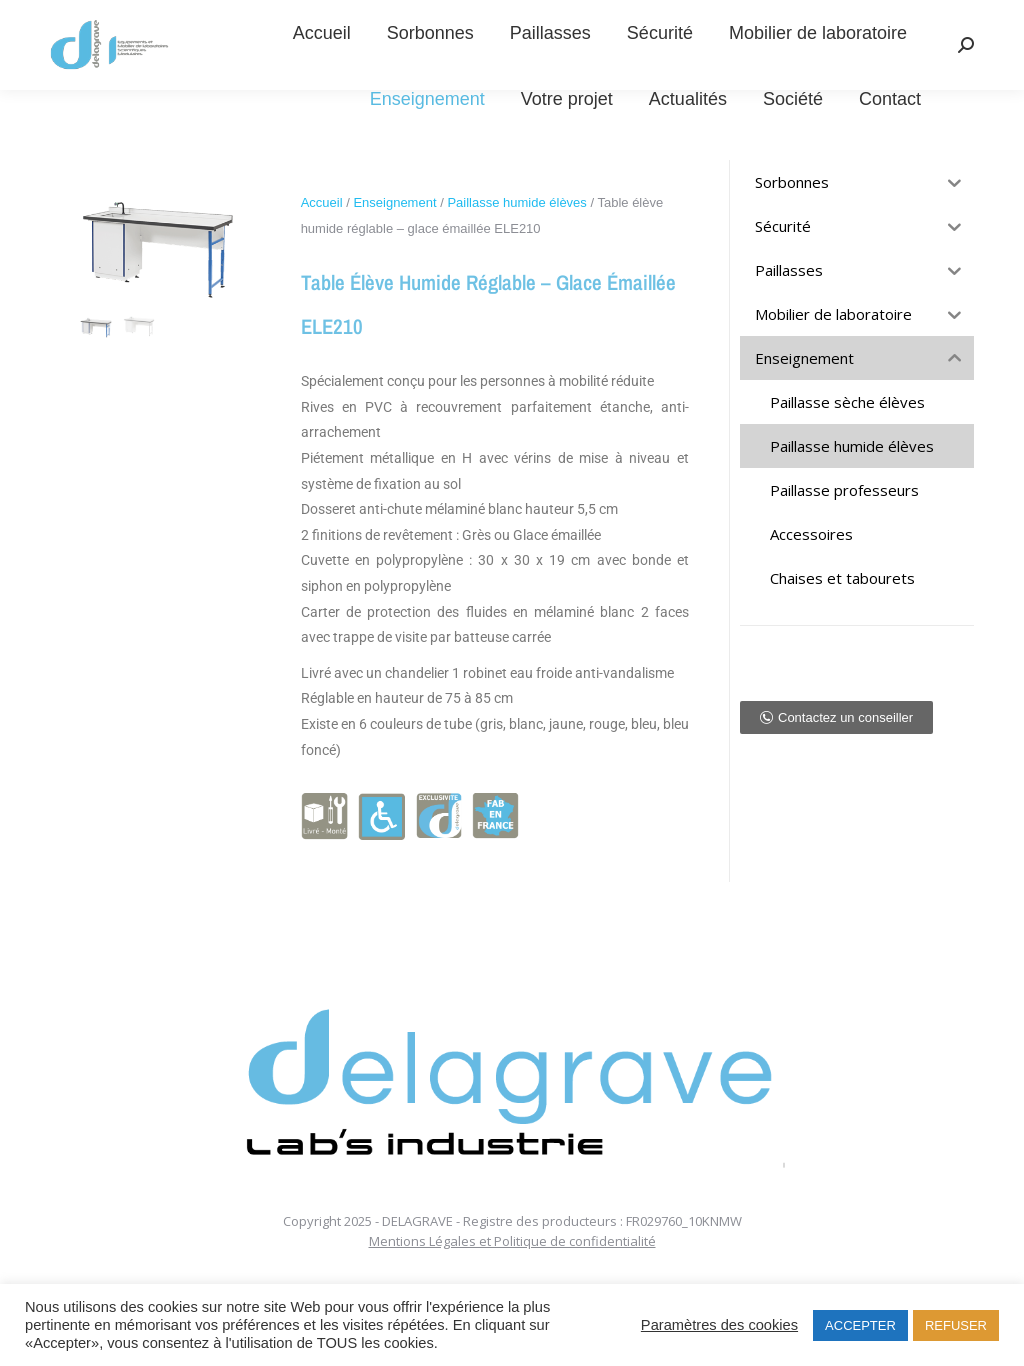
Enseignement (394, 202)
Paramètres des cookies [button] (719, 1325)
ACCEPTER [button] (860, 1325)
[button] (836, 717)
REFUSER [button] (956, 1325)
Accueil (322, 202)
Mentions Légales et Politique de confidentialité (512, 1241)
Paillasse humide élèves (516, 202)
